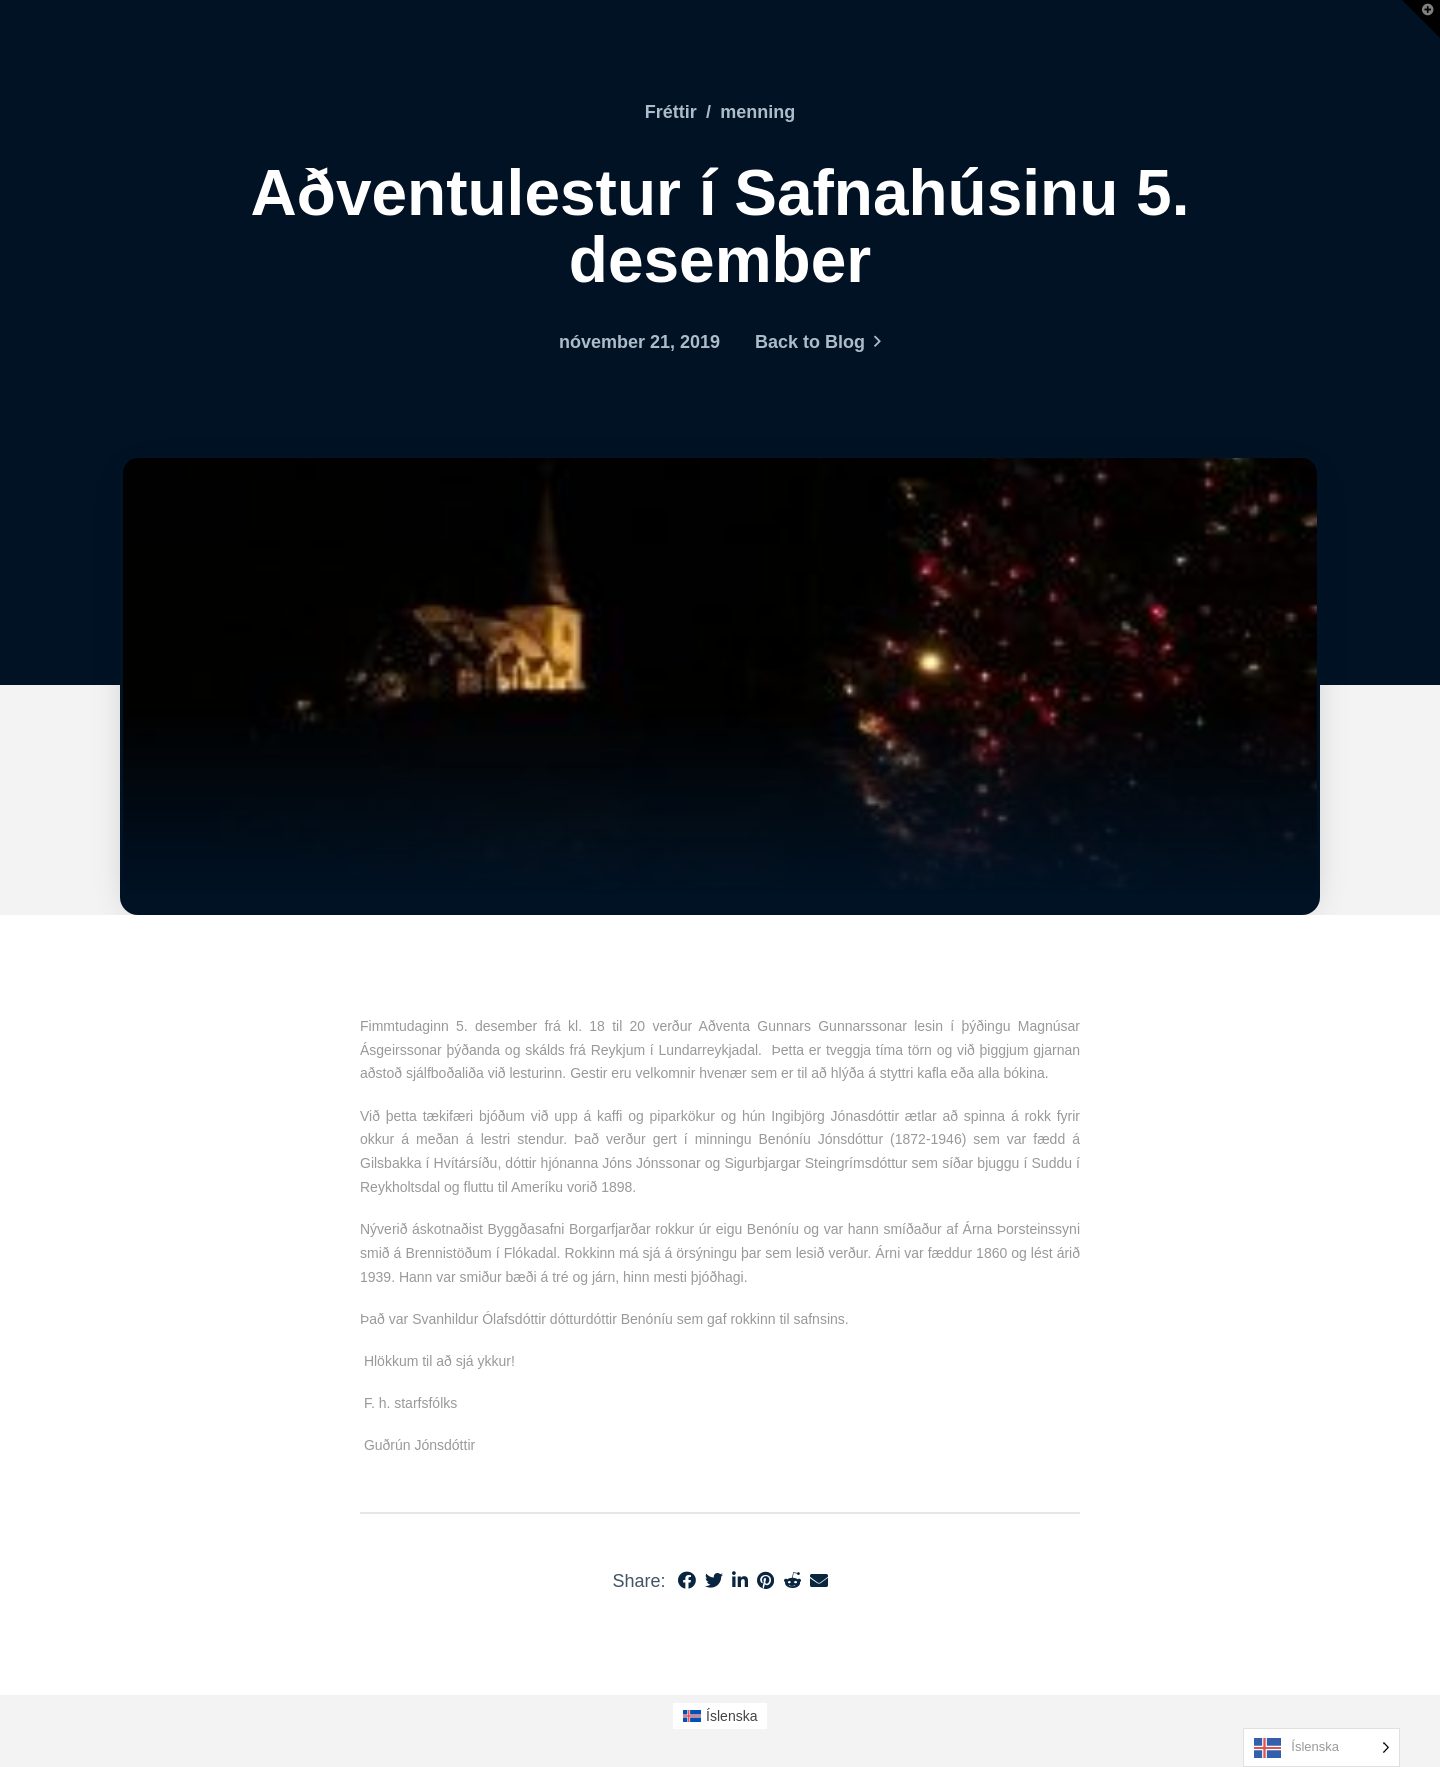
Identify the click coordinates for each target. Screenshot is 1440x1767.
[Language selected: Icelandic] (1321, 1747)
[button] (1421, 19)
